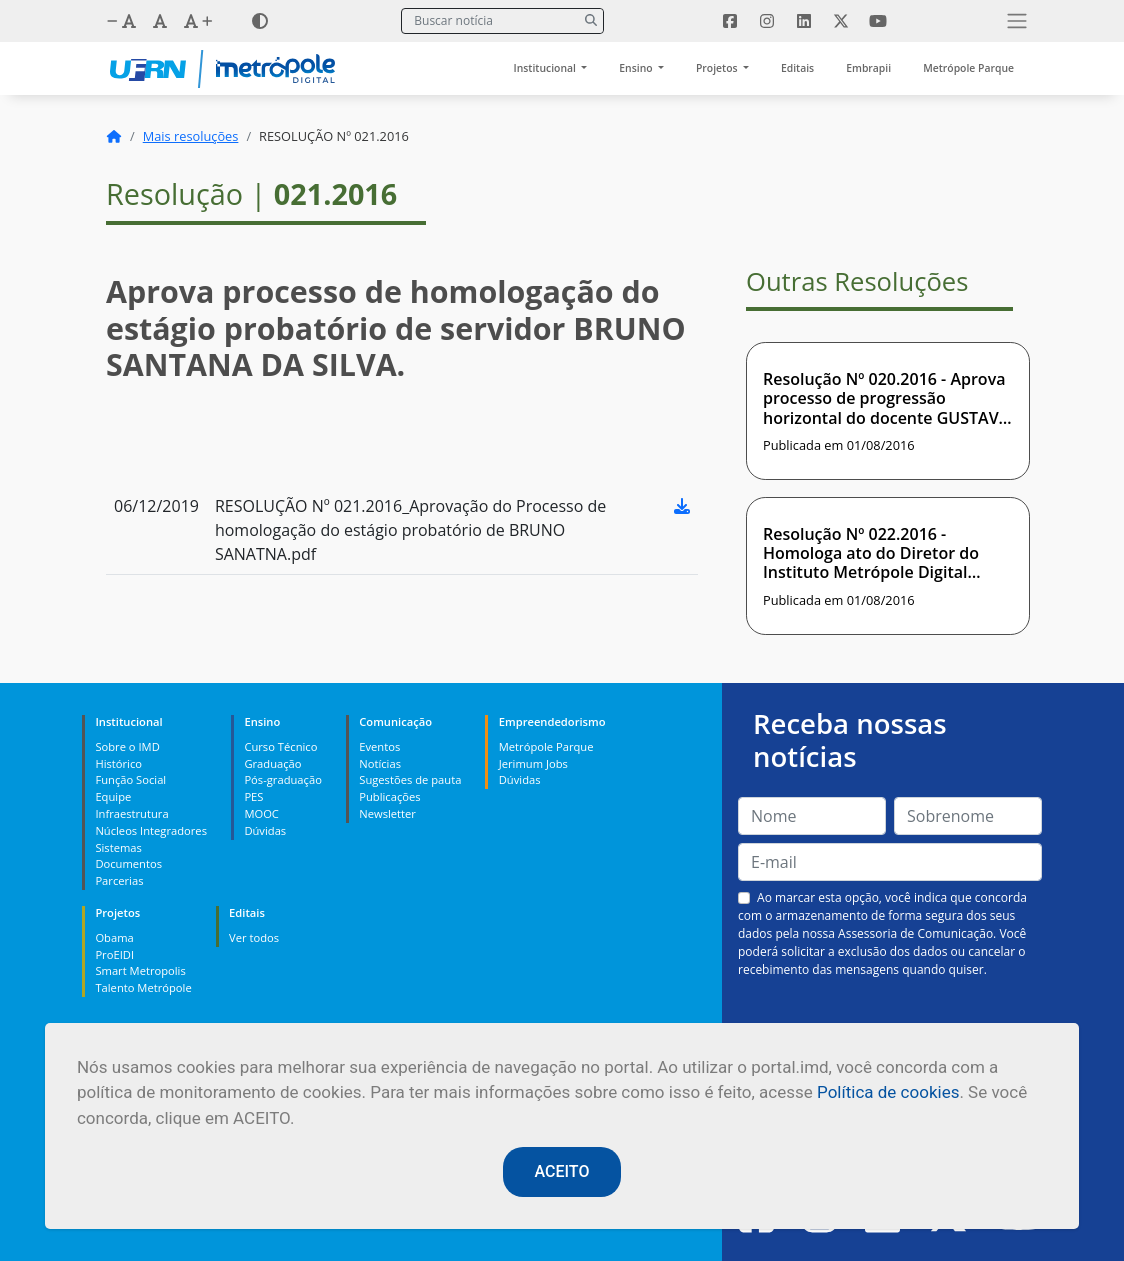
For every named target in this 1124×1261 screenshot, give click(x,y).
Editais (797, 68)
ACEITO (562, 1171)
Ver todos (254, 937)
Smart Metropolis (140, 970)
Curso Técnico (280, 746)
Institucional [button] (546, 68)
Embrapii (868, 68)
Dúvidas (265, 830)
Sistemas (118, 847)
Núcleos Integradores (151, 830)
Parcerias (119, 880)
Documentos (128, 863)
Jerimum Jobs (533, 763)
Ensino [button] (637, 68)
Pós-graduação (282, 779)
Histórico (118, 763)
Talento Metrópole (143, 987)
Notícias (380, 763)
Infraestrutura (131, 813)
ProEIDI (114, 954)
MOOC (261, 813)
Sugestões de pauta (410, 779)
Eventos (379, 746)
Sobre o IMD (127, 746)
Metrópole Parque (968, 68)
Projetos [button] (718, 68)
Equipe (113, 796)
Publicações (389, 796)
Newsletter (387, 813)
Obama (114, 937)
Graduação (272, 763)
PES (253, 796)
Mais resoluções (191, 136)
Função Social (130, 779)
